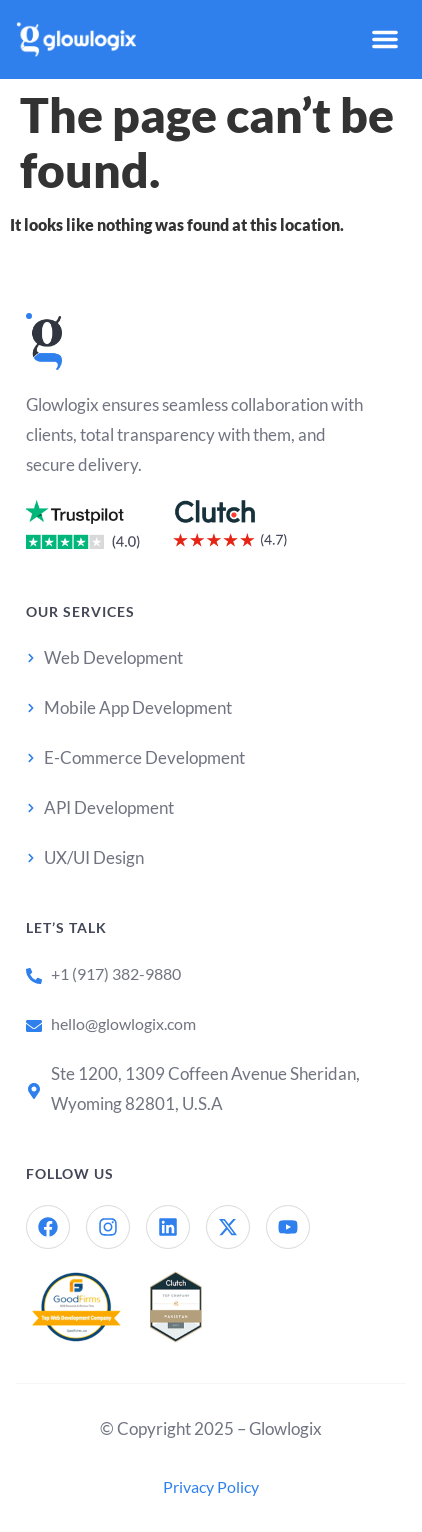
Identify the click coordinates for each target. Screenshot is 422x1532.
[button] (385, 39)
